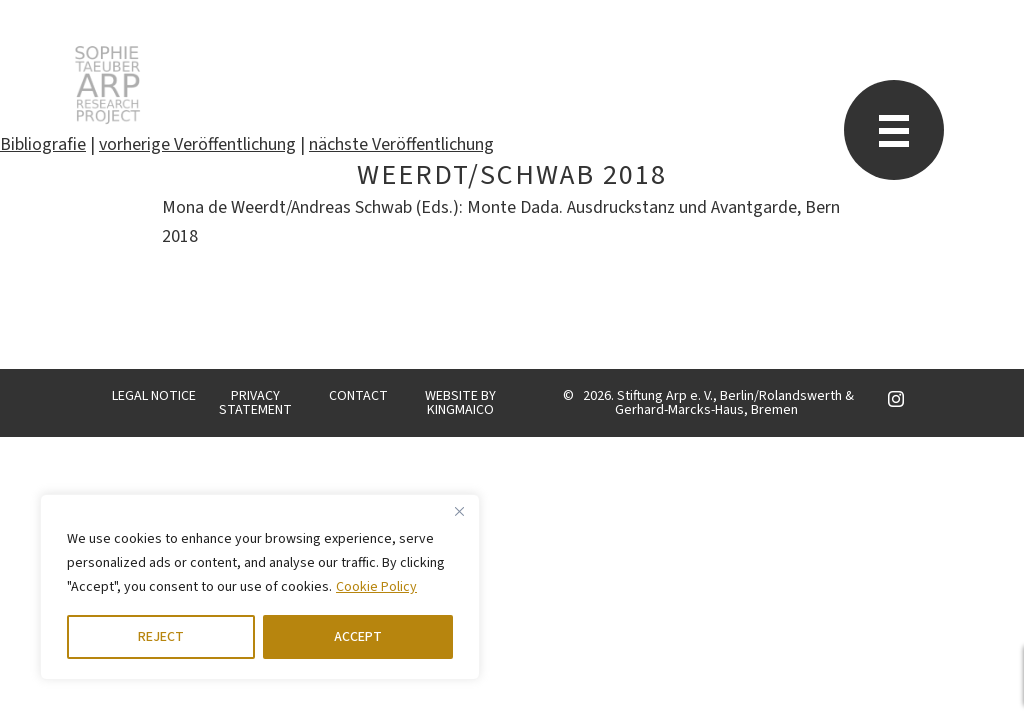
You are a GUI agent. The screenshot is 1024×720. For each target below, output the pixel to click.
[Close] (459, 511)
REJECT (161, 637)
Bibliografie (43, 144)
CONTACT (358, 396)
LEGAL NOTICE (154, 396)
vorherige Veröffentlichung (197, 144)
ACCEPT (358, 637)
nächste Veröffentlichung (401, 144)
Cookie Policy (376, 587)
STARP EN (107, 85)
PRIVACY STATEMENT (255, 403)
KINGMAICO (460, 410)
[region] (260, 587)
